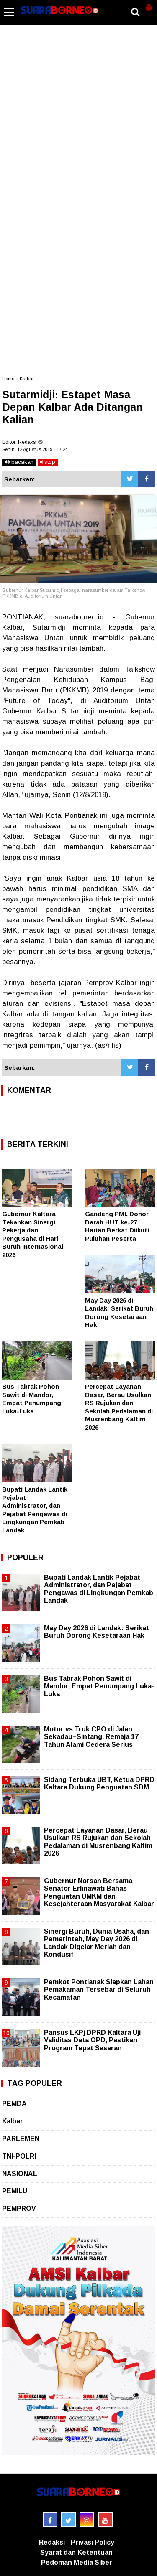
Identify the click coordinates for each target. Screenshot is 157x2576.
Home (8, 378)
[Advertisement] (78, 92)
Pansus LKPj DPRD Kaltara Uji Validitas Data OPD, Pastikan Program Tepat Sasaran (92, 2040)
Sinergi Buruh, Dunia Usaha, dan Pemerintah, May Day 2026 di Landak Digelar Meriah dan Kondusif (96, 1943)
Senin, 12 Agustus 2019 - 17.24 (35, 449)
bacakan (19, 462)
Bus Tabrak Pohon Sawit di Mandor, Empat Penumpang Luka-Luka (99, 1686)
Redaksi (52, 2542)
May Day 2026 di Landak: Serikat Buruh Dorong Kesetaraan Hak (96, 1631)
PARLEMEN (20, 2138)
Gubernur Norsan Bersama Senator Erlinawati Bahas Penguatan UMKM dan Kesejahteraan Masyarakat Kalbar (99, 1892)
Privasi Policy (92, 2542)
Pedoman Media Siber (76, 2562)
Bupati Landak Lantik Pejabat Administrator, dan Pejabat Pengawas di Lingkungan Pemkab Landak (98, 1589)
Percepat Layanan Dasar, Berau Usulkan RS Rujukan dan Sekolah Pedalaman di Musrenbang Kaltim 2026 (98, 1842)
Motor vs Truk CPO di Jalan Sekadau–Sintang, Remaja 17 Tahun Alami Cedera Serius (91, 1737)
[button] (148, 4)
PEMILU (14, 2190)
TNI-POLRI (19, 2156)
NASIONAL (19, 2173)
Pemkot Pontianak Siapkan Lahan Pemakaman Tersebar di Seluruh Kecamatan (99, 1989)
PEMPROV (19, 2208)
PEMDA (14, 2103)
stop (47, 462)
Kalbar (27, 378)
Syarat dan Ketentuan (76, 2552)
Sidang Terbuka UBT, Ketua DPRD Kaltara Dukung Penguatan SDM (99, 1783)
